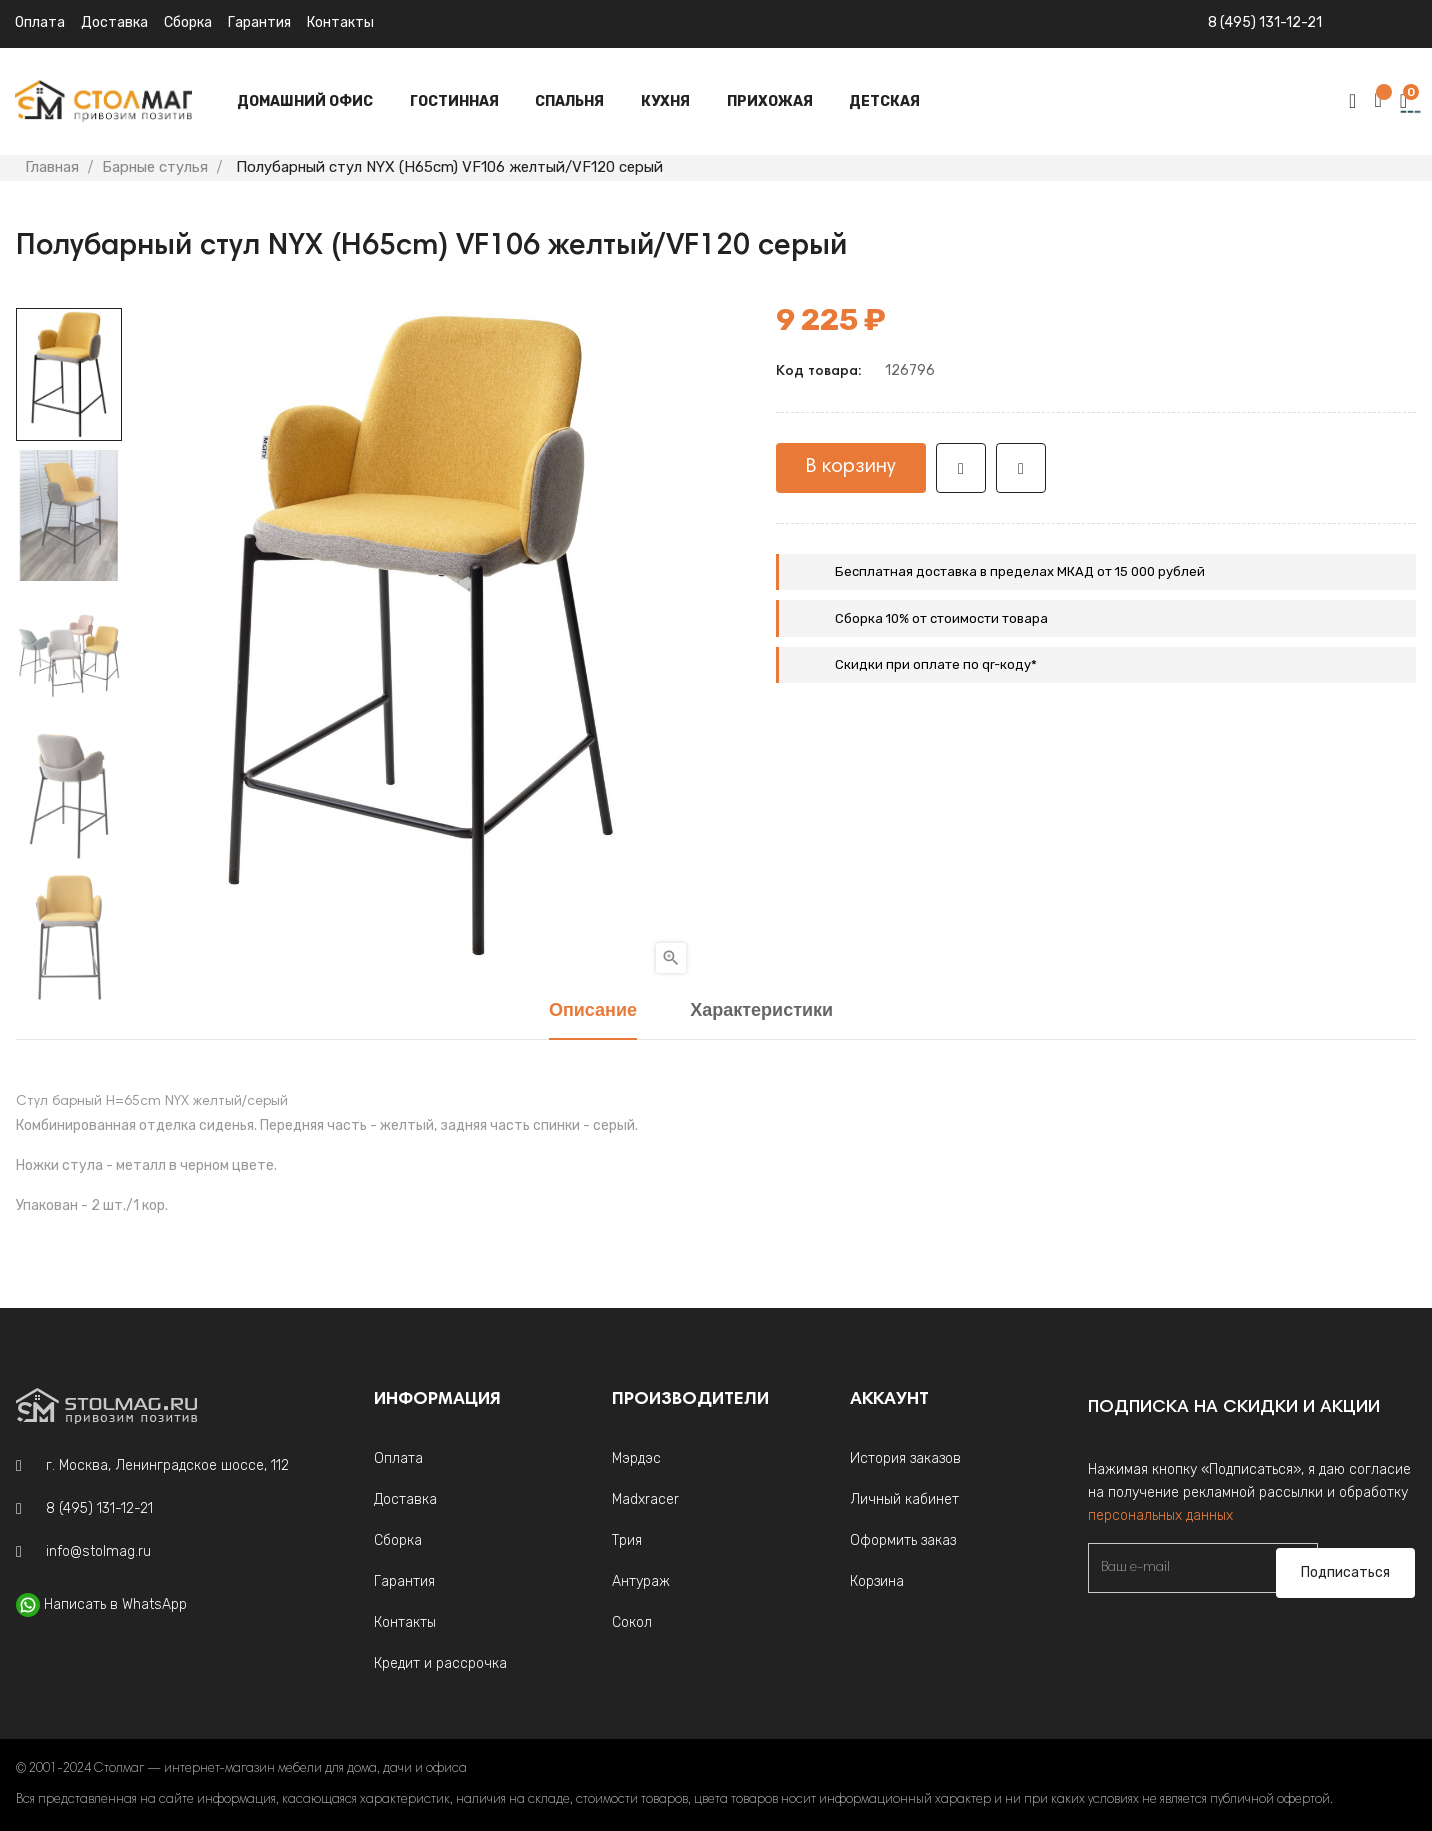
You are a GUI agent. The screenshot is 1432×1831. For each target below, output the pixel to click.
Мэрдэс (636, 1458)
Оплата (40, 22)
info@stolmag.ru (98, 1551)
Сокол (632, 1622)
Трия (627, 1540)
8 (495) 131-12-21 (1265, 22)
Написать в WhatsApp (115, 1604)
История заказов (905, 1458)
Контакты (340, 22)
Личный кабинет (904, 1499)
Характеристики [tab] (761, 1011)
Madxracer (645, 1499)
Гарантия (259, 22)
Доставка (114, 22)
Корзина (877, 1581)
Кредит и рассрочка (440, 1663)
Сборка (188, 22)
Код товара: (818, 372)
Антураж (641, 1581)
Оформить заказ (903, 1540)
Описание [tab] (593, 1011)
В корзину (851, 467)
